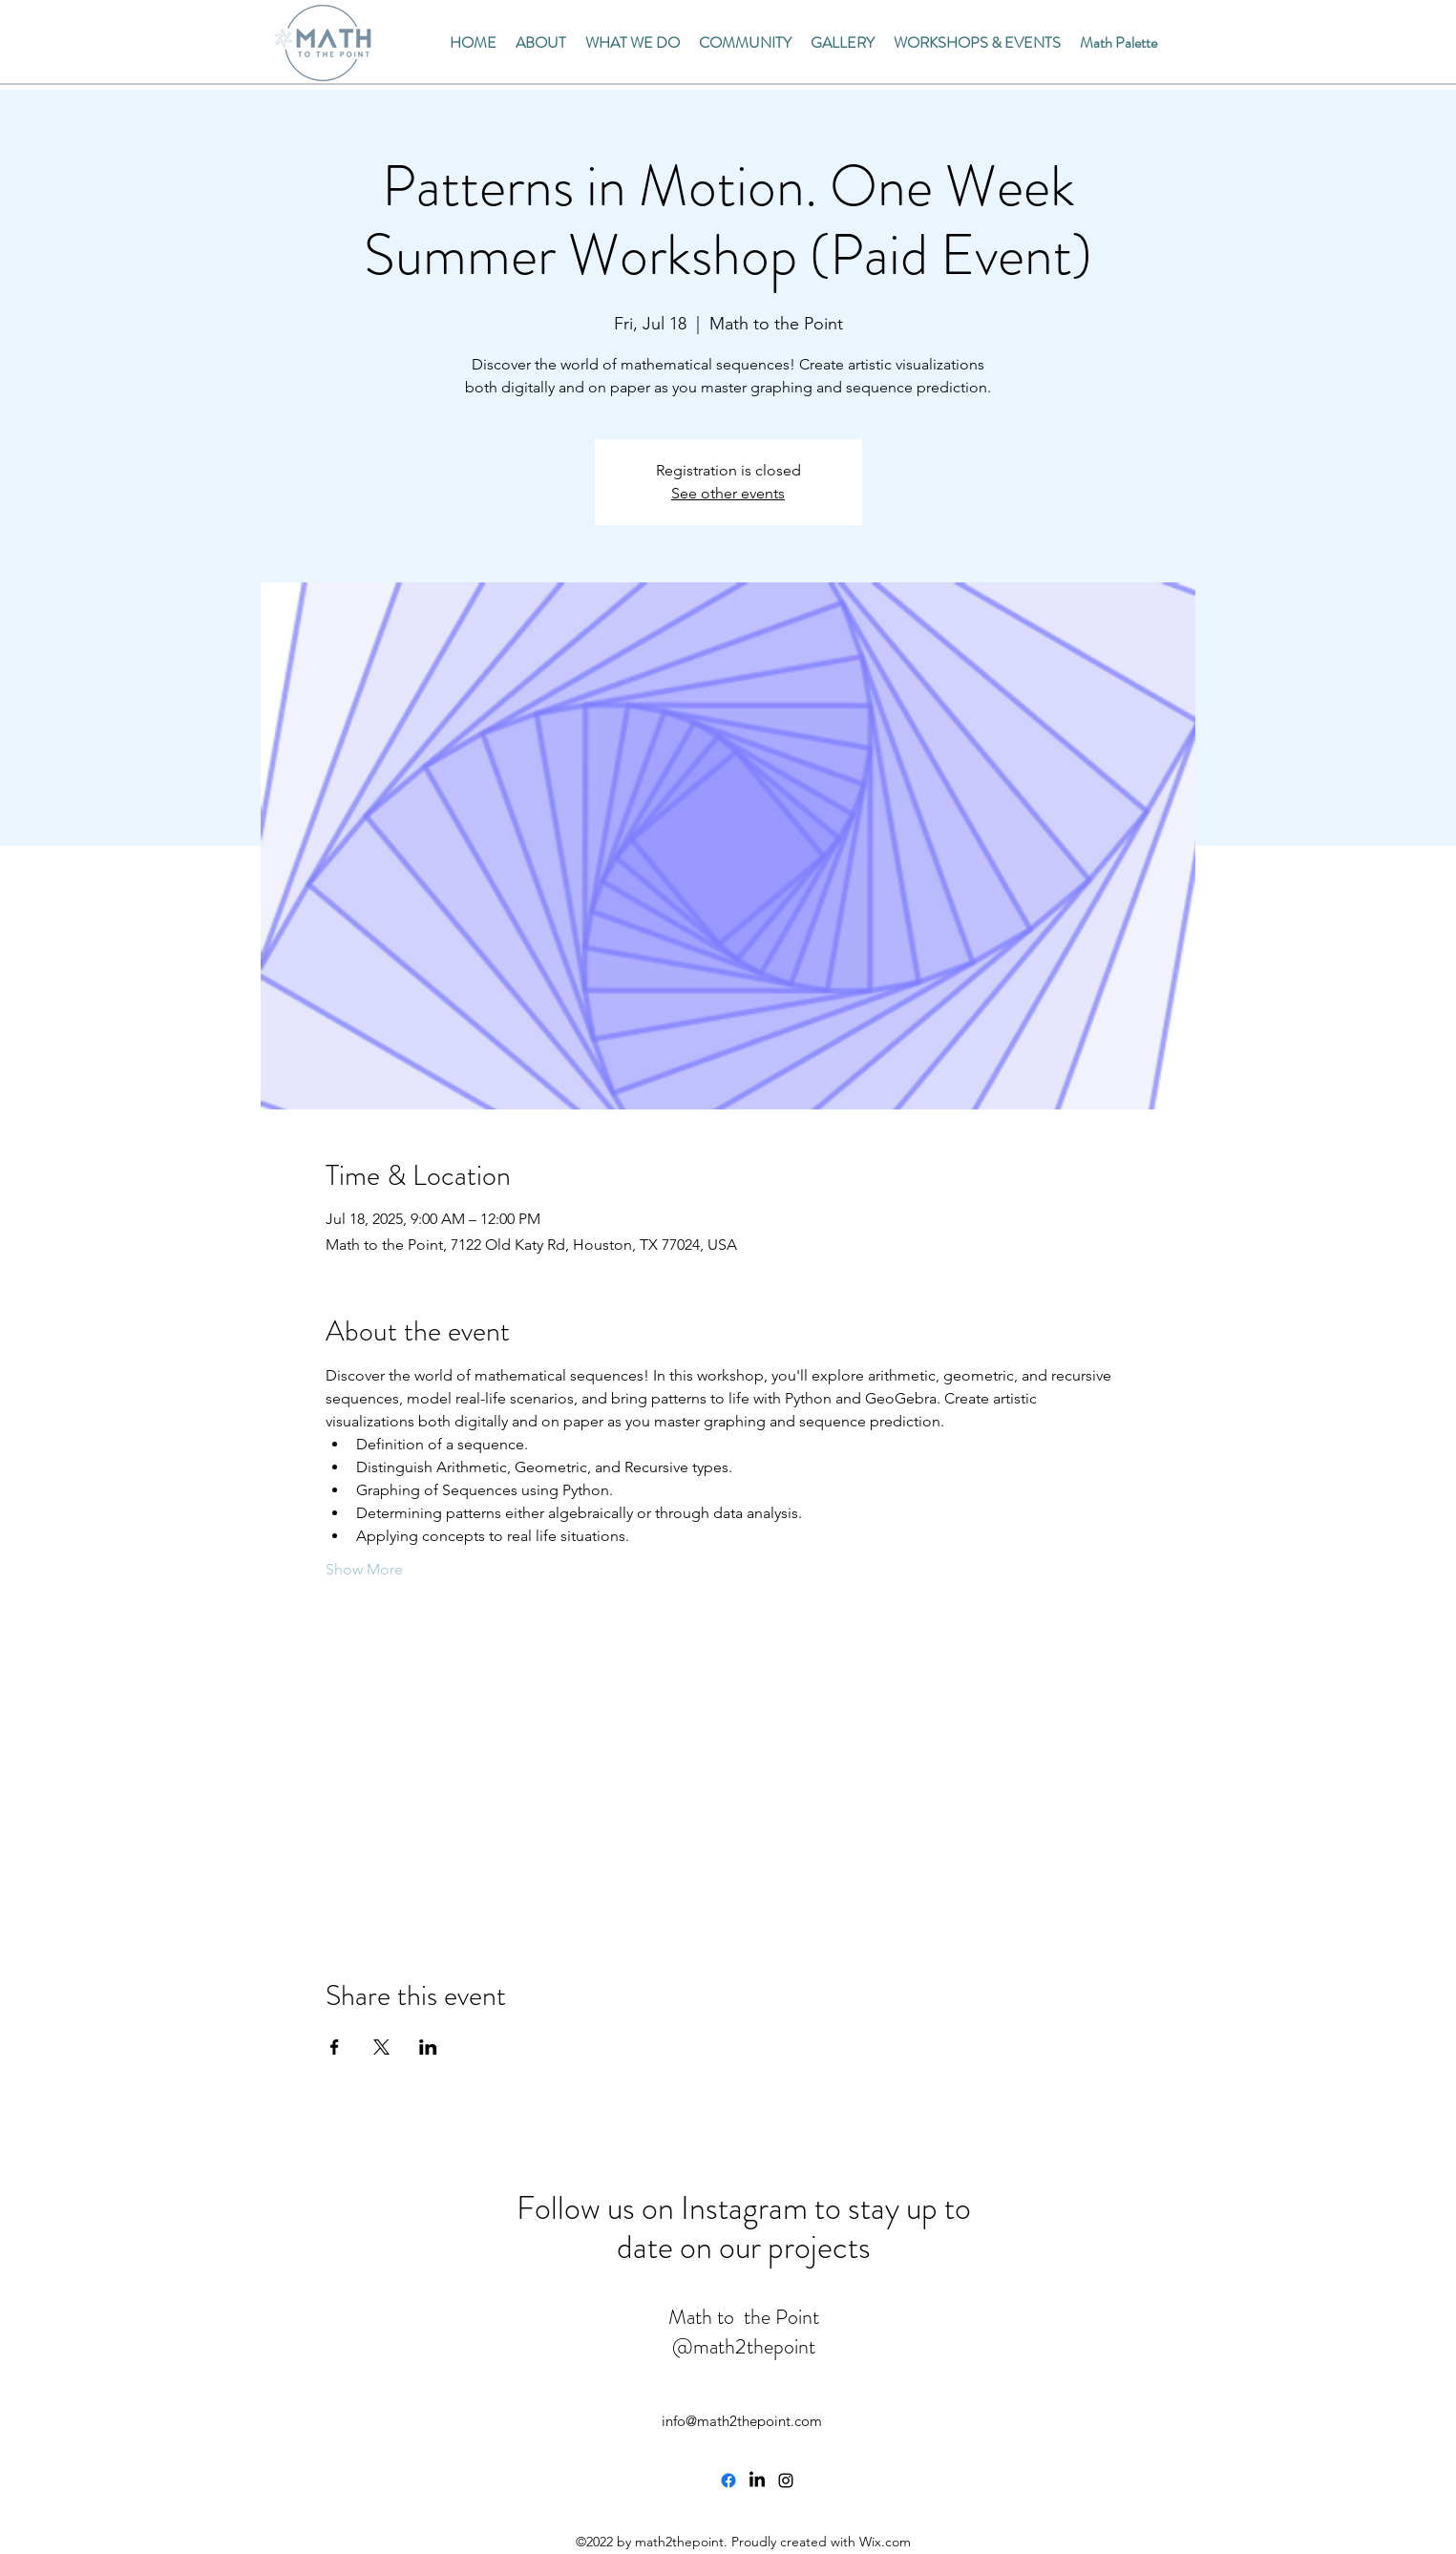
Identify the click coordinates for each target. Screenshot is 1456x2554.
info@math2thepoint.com (742, 2421)
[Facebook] (728, 2480)
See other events (728, 493)
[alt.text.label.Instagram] (785, 2480)
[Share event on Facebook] (335, 2047)
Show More (364, 1569)
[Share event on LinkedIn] (428, 2047)
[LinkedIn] (757, 2480)
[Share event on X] (381, 2047)
